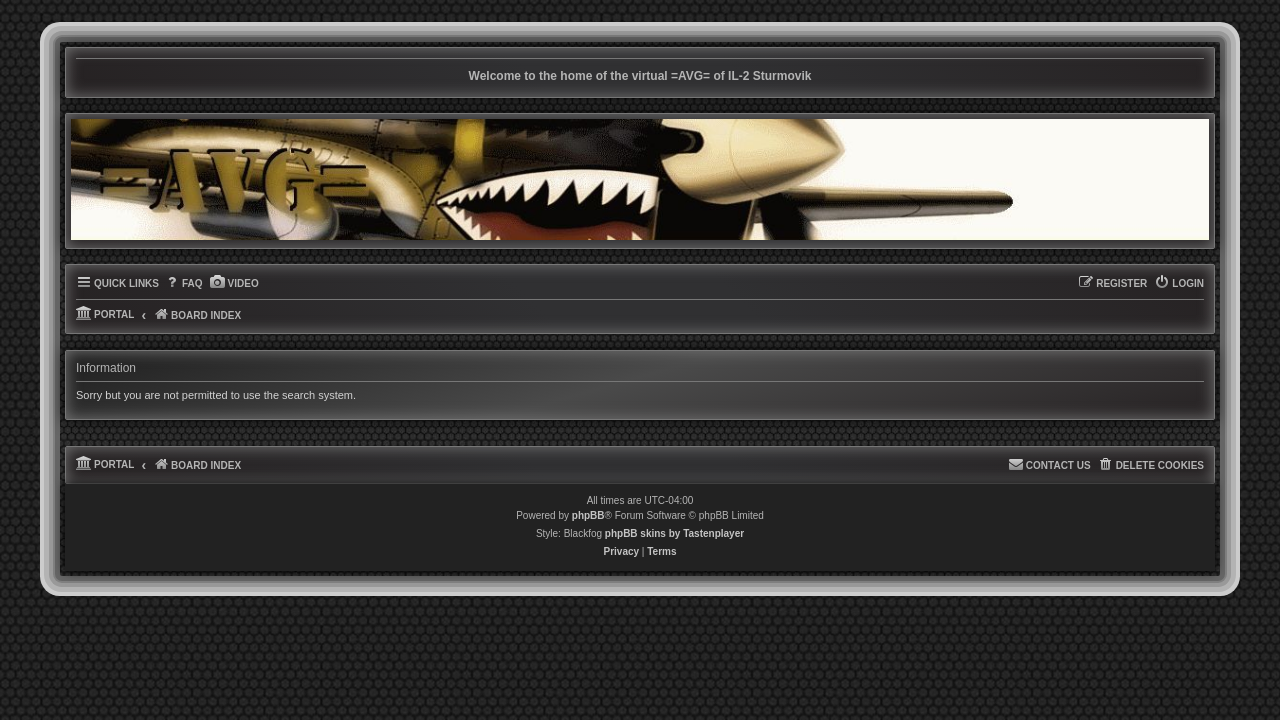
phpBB (588, 525)
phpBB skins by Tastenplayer (674, 543)
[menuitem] (183, 294)
